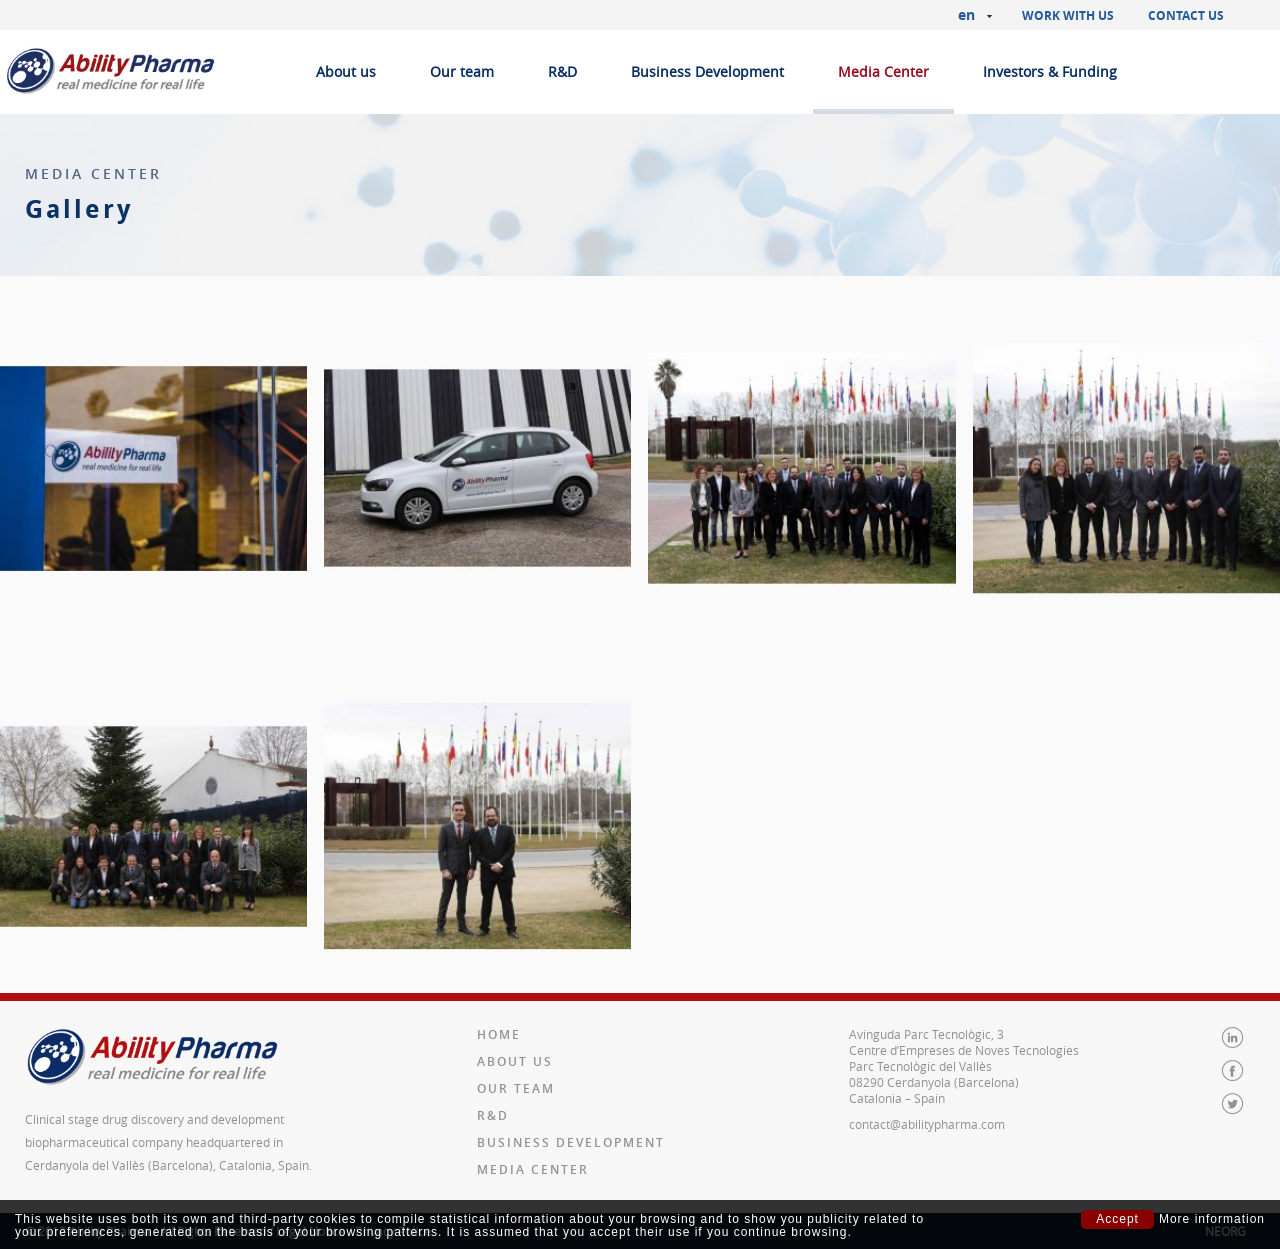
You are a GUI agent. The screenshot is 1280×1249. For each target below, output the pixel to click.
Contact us (1186, 15)
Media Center (883, 71)
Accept (1117, 1219)
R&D (562, 71)
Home (499, 1034)
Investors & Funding (1050, 71)
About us (346, 71)
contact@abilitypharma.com (927, 1124)
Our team (462, 71)
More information (1212, 1219)
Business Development (707, 71)
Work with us (1068, 15)
